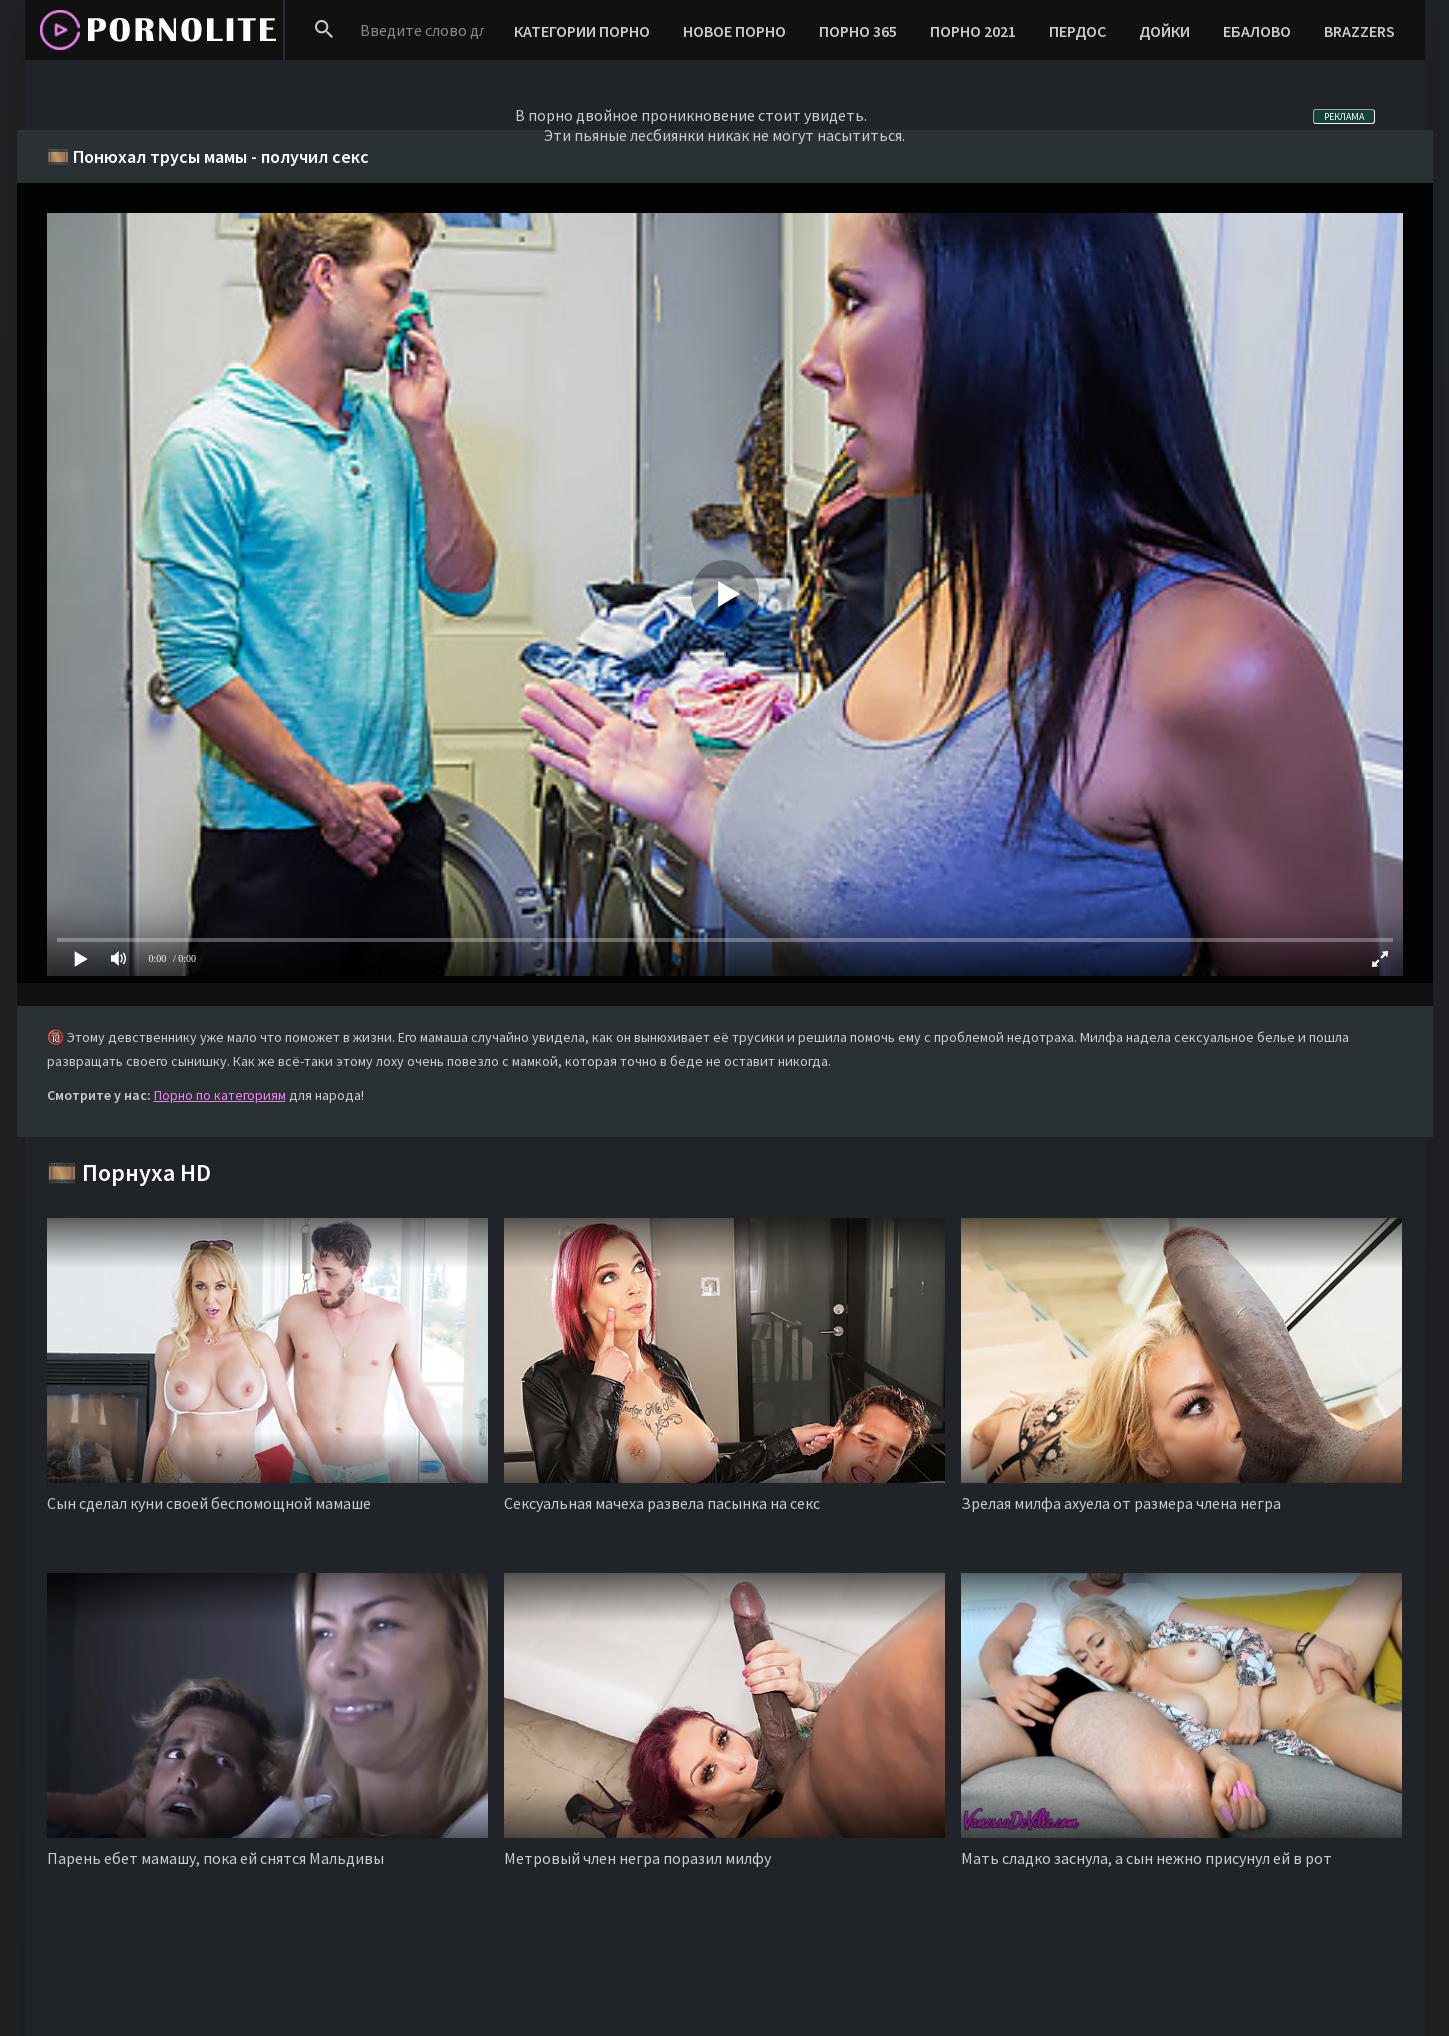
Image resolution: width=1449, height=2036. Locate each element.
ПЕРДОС (1077, 31)
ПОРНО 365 (858, 31)
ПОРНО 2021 (973, 31)
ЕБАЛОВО (1257, 31)
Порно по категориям (220, 1095)
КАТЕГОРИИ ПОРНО (582, 31)
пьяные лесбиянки (639, 135)
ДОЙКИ (1164, 31)
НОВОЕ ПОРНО (734, 31)
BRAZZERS (1359, 31)
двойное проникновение (665, 115)
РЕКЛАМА (1344, 116)
